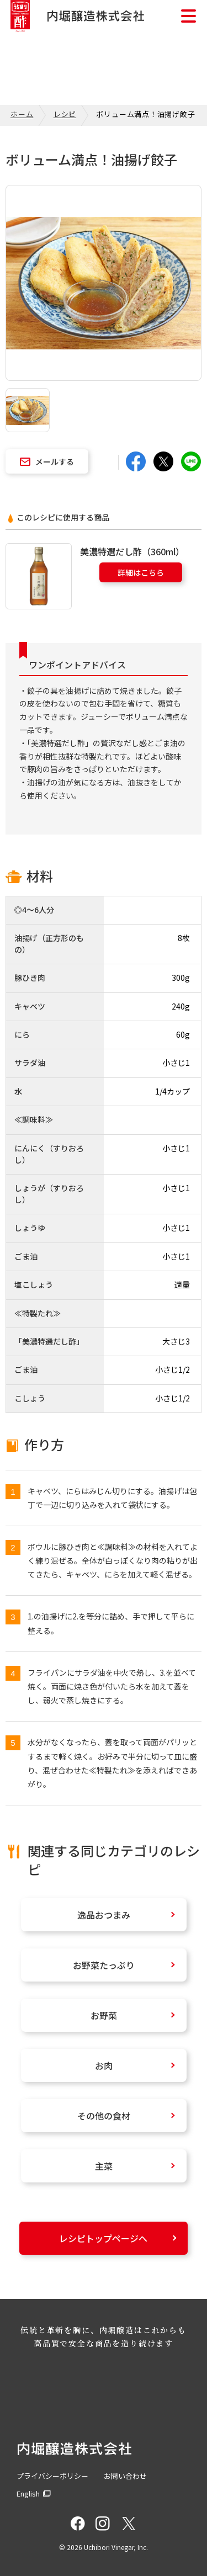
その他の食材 (103, 2115)
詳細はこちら (141, 572)
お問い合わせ (125, 2476)
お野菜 (104, 2015)
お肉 (104, 2065)
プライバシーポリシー (52, 2476)
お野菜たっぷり (104, 1965)
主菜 (104, 2166)
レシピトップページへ (103, 2238)
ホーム (21, 114)
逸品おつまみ (103, 1914)
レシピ (65, 114)
